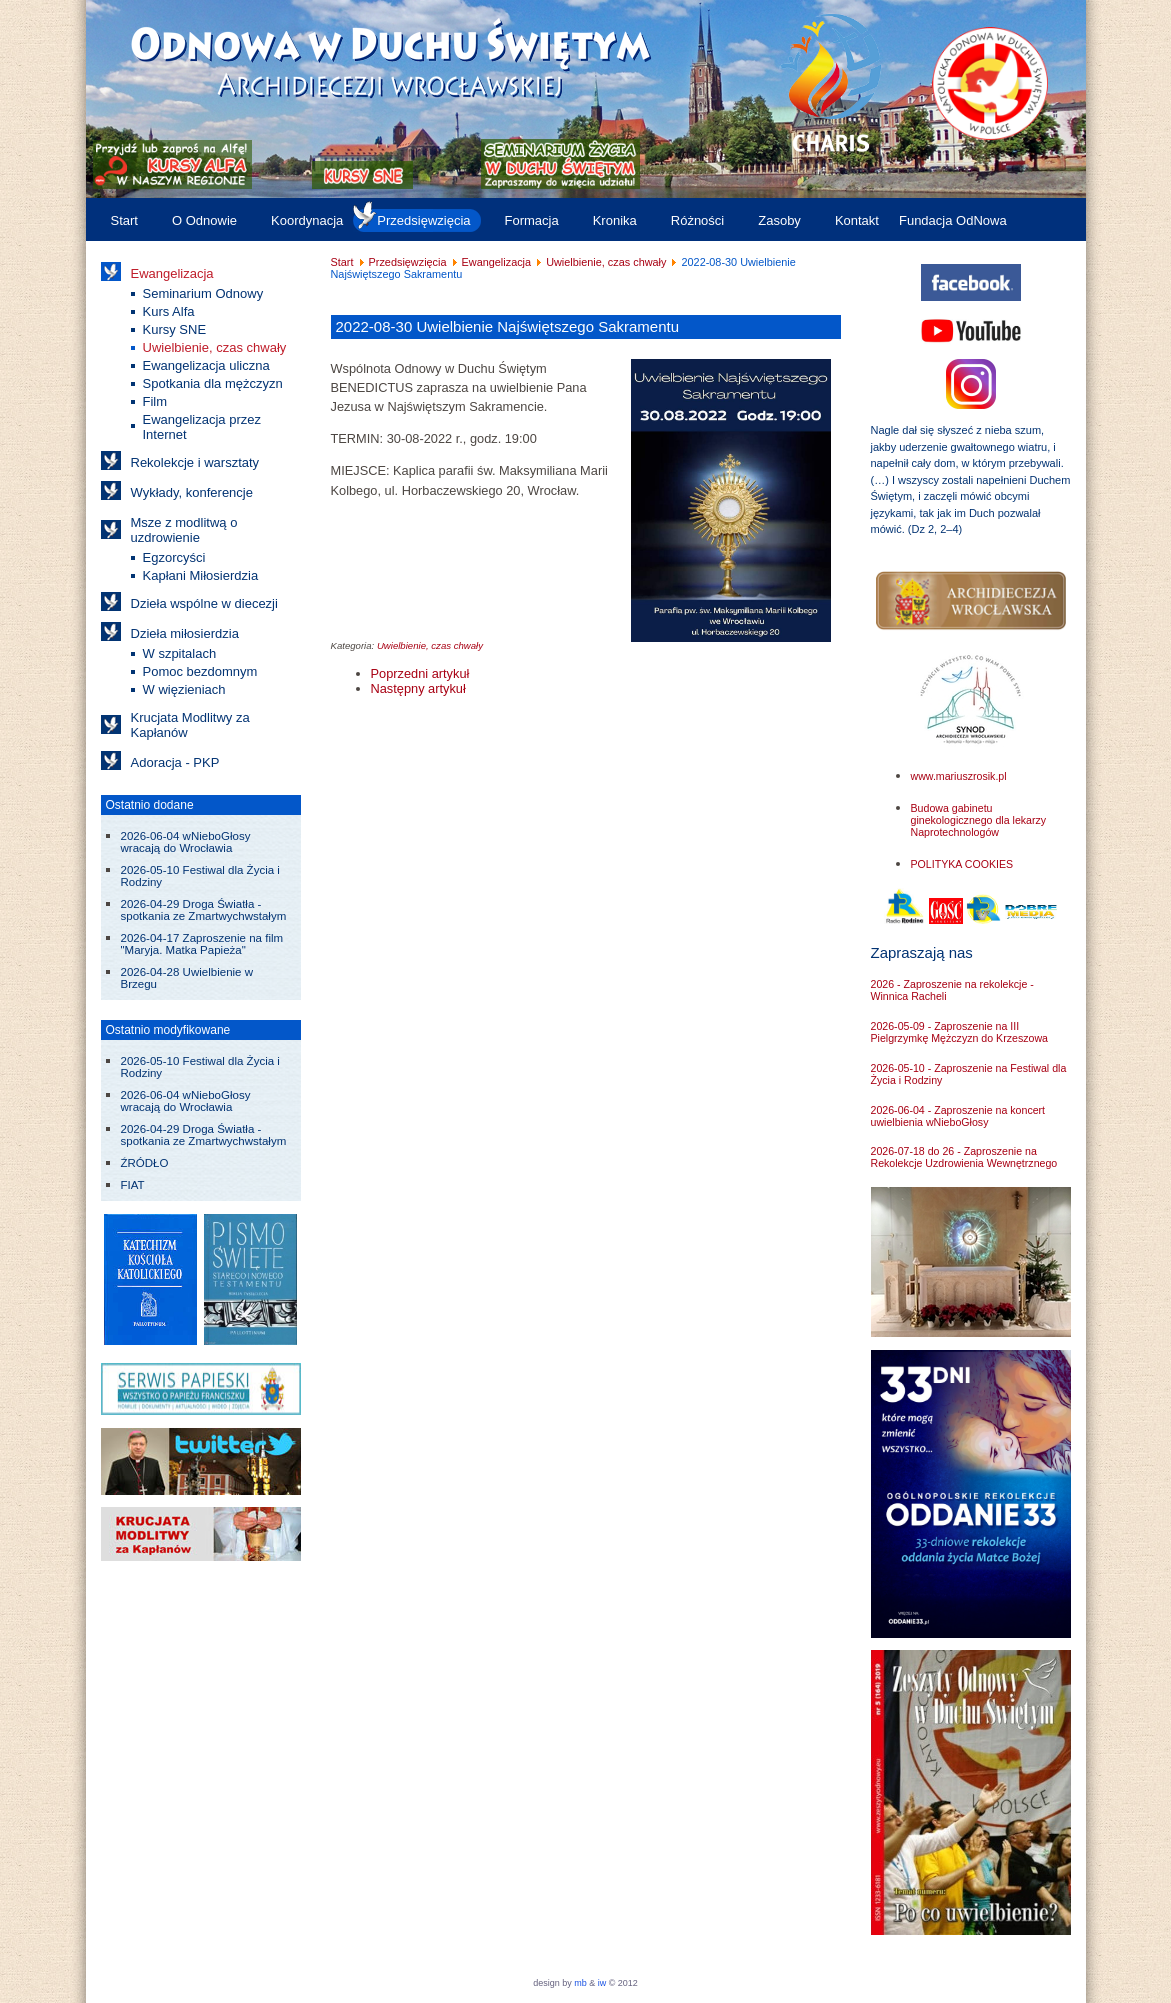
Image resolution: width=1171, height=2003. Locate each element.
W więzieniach (184, 689)
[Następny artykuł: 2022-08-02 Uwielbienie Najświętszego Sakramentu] (418, 688)
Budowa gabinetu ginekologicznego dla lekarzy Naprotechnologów (979, 820)
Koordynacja (307, 220)
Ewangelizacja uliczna (206, 365)
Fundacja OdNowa (953, 220)
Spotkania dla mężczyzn (213, 383)
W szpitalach (180, 653)
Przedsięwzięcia (423, 220)
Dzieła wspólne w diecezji (204, 603)
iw (600, 1983)
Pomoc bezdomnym (200, 671)
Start (124, 220)
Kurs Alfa (169, 311)
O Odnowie (204, 220)
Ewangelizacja (172, 273)
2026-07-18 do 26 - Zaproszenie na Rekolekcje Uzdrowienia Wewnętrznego (964, 1157)
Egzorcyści (174, 557)
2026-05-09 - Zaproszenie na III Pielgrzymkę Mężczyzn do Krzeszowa (959, 1032)
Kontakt (857, 220)
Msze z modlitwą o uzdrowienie (184, 530)
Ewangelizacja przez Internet (202, 427)
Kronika (615, 220)
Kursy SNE (175, 329)
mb (580, 1983)
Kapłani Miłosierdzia (201, 575)
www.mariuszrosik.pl (959, 776)
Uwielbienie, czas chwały (215, 347)
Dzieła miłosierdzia (185, 633)
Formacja (532, 220)
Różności (697, 220)
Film (155, 401)
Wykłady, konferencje (192, 492)
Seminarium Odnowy (203, 293)
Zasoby (779, 220)
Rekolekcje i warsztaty (195, 462)
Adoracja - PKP (175, 762)
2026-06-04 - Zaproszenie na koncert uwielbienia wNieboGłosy (958, 1116)
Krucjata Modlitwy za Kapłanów (190, 725)
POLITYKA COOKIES (962, 864)
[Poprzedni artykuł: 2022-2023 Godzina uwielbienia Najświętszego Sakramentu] (420, 673)
